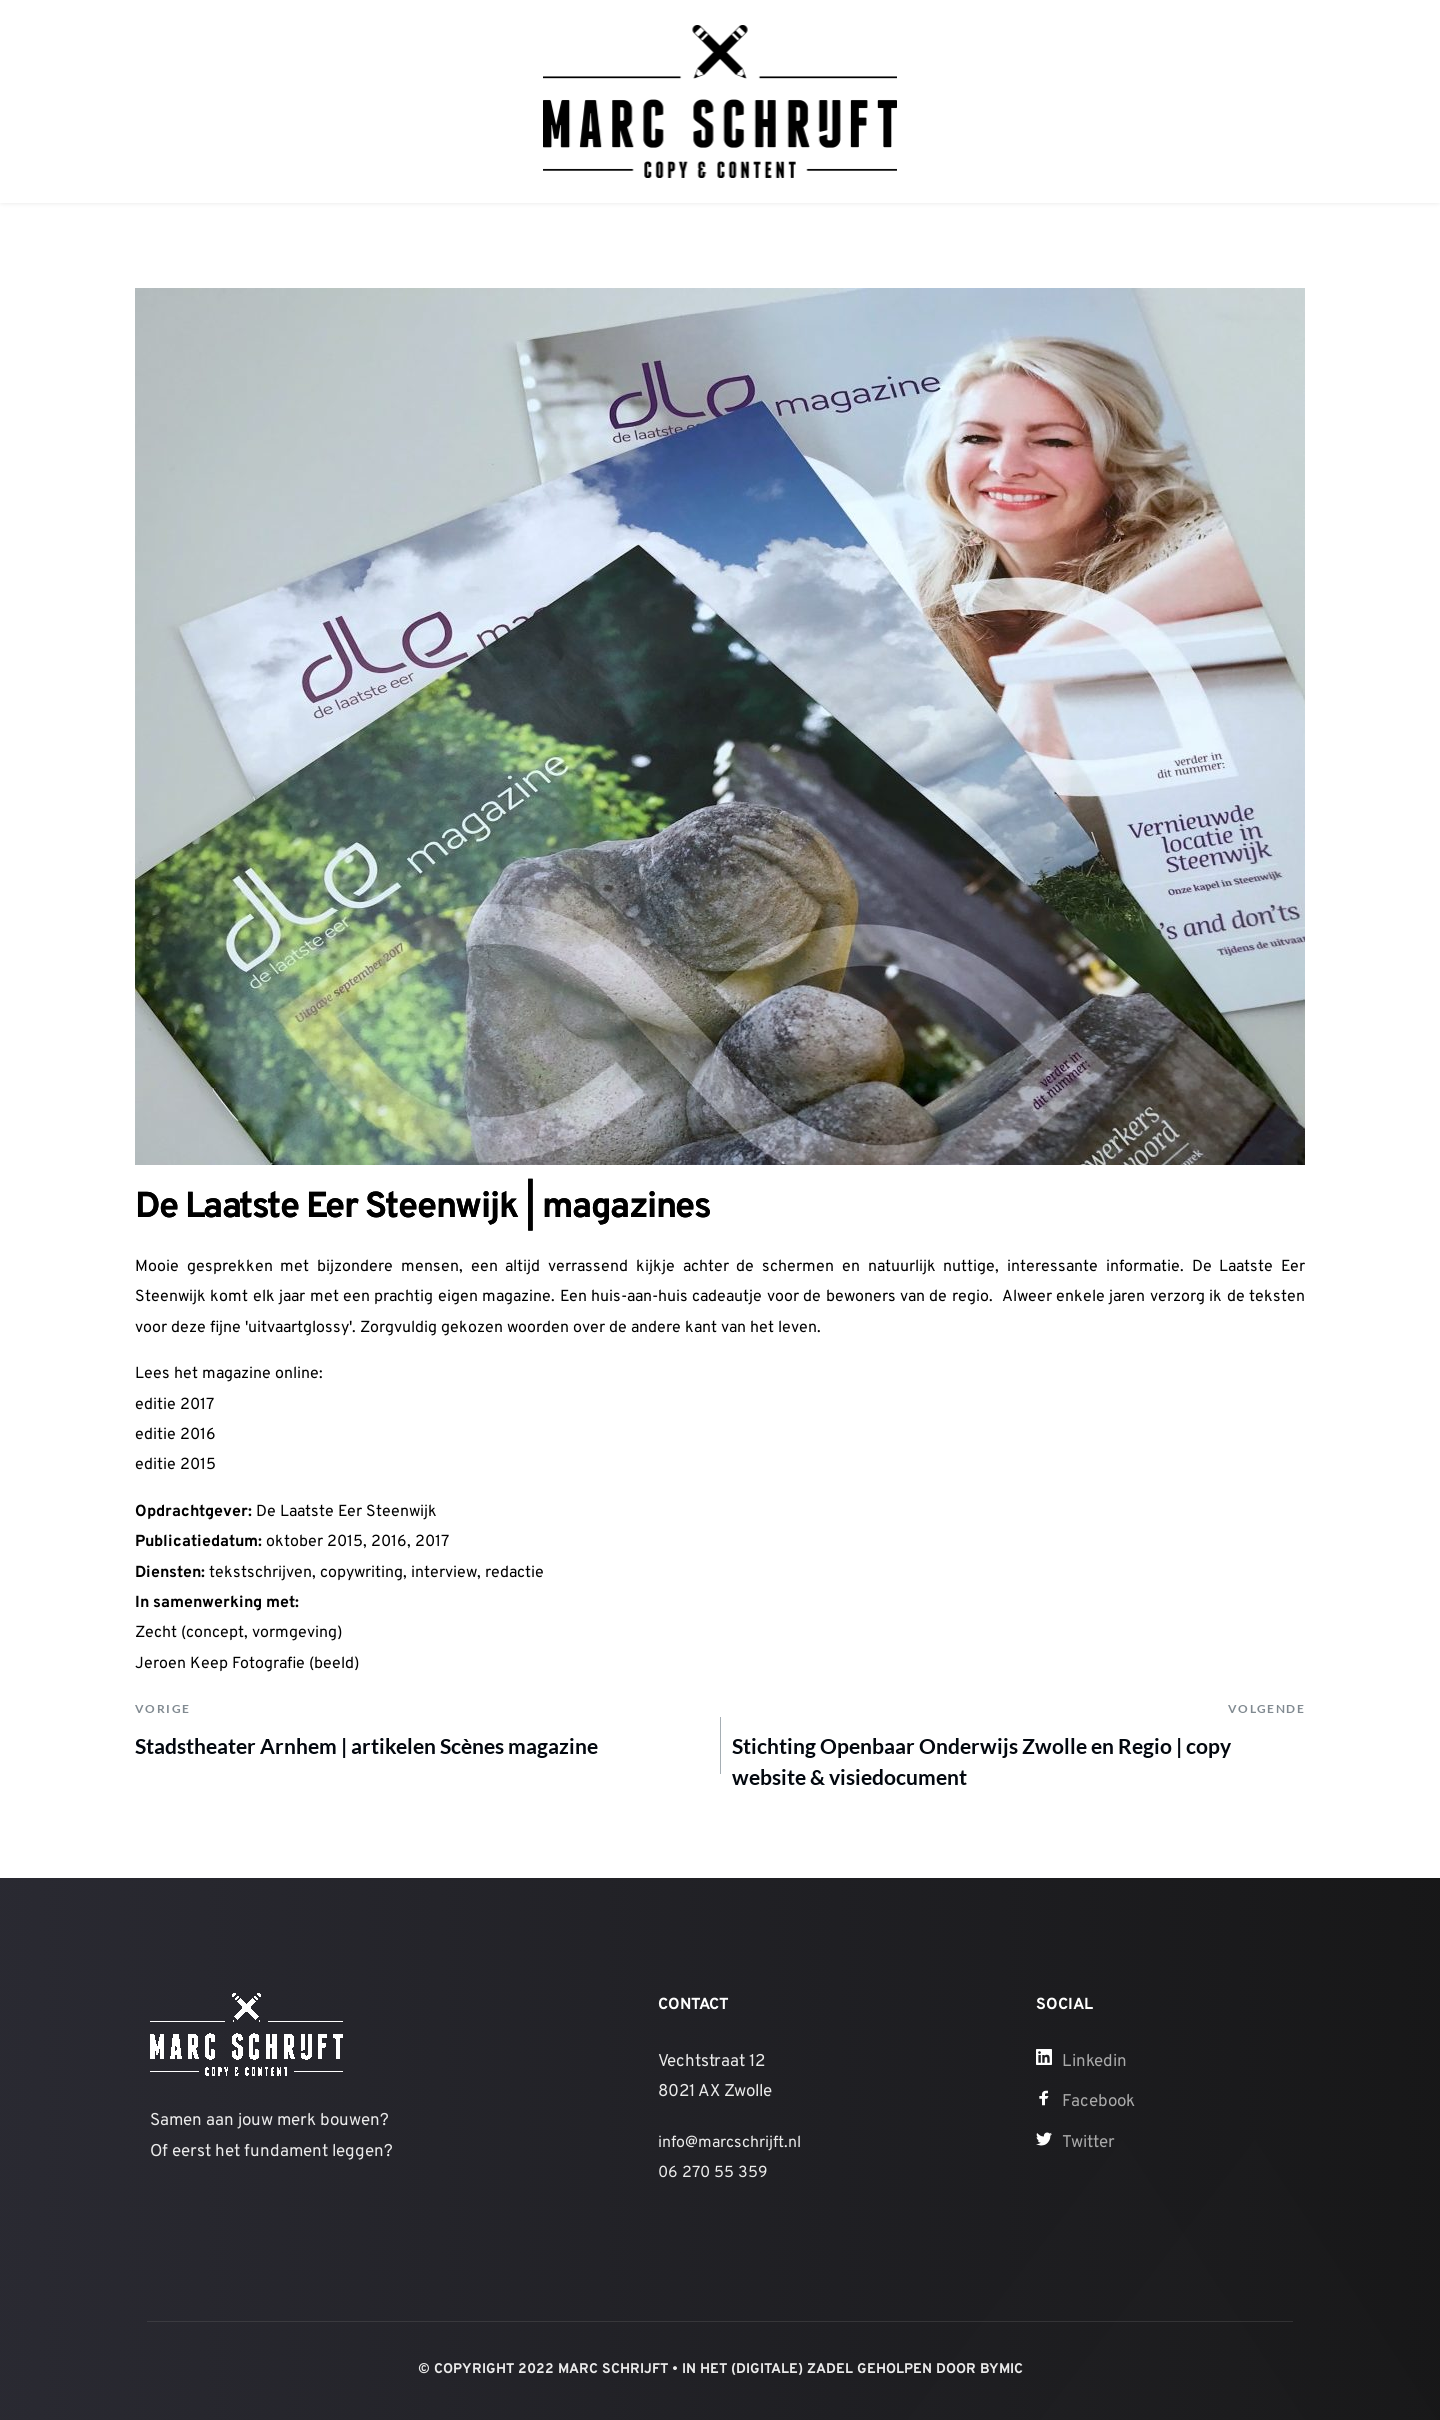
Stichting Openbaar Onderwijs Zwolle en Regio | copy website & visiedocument (981, 1761)
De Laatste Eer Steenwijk (346, 1512)
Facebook (1098, 2102)
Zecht (156, 1633)
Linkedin (1094, 2062)
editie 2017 (174, 1405)
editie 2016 (175, 1435)
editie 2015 (175, 1465)
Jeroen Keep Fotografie (220, 1664)
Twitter (1088, 2143)
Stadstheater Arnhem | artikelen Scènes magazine (366, 1745)
